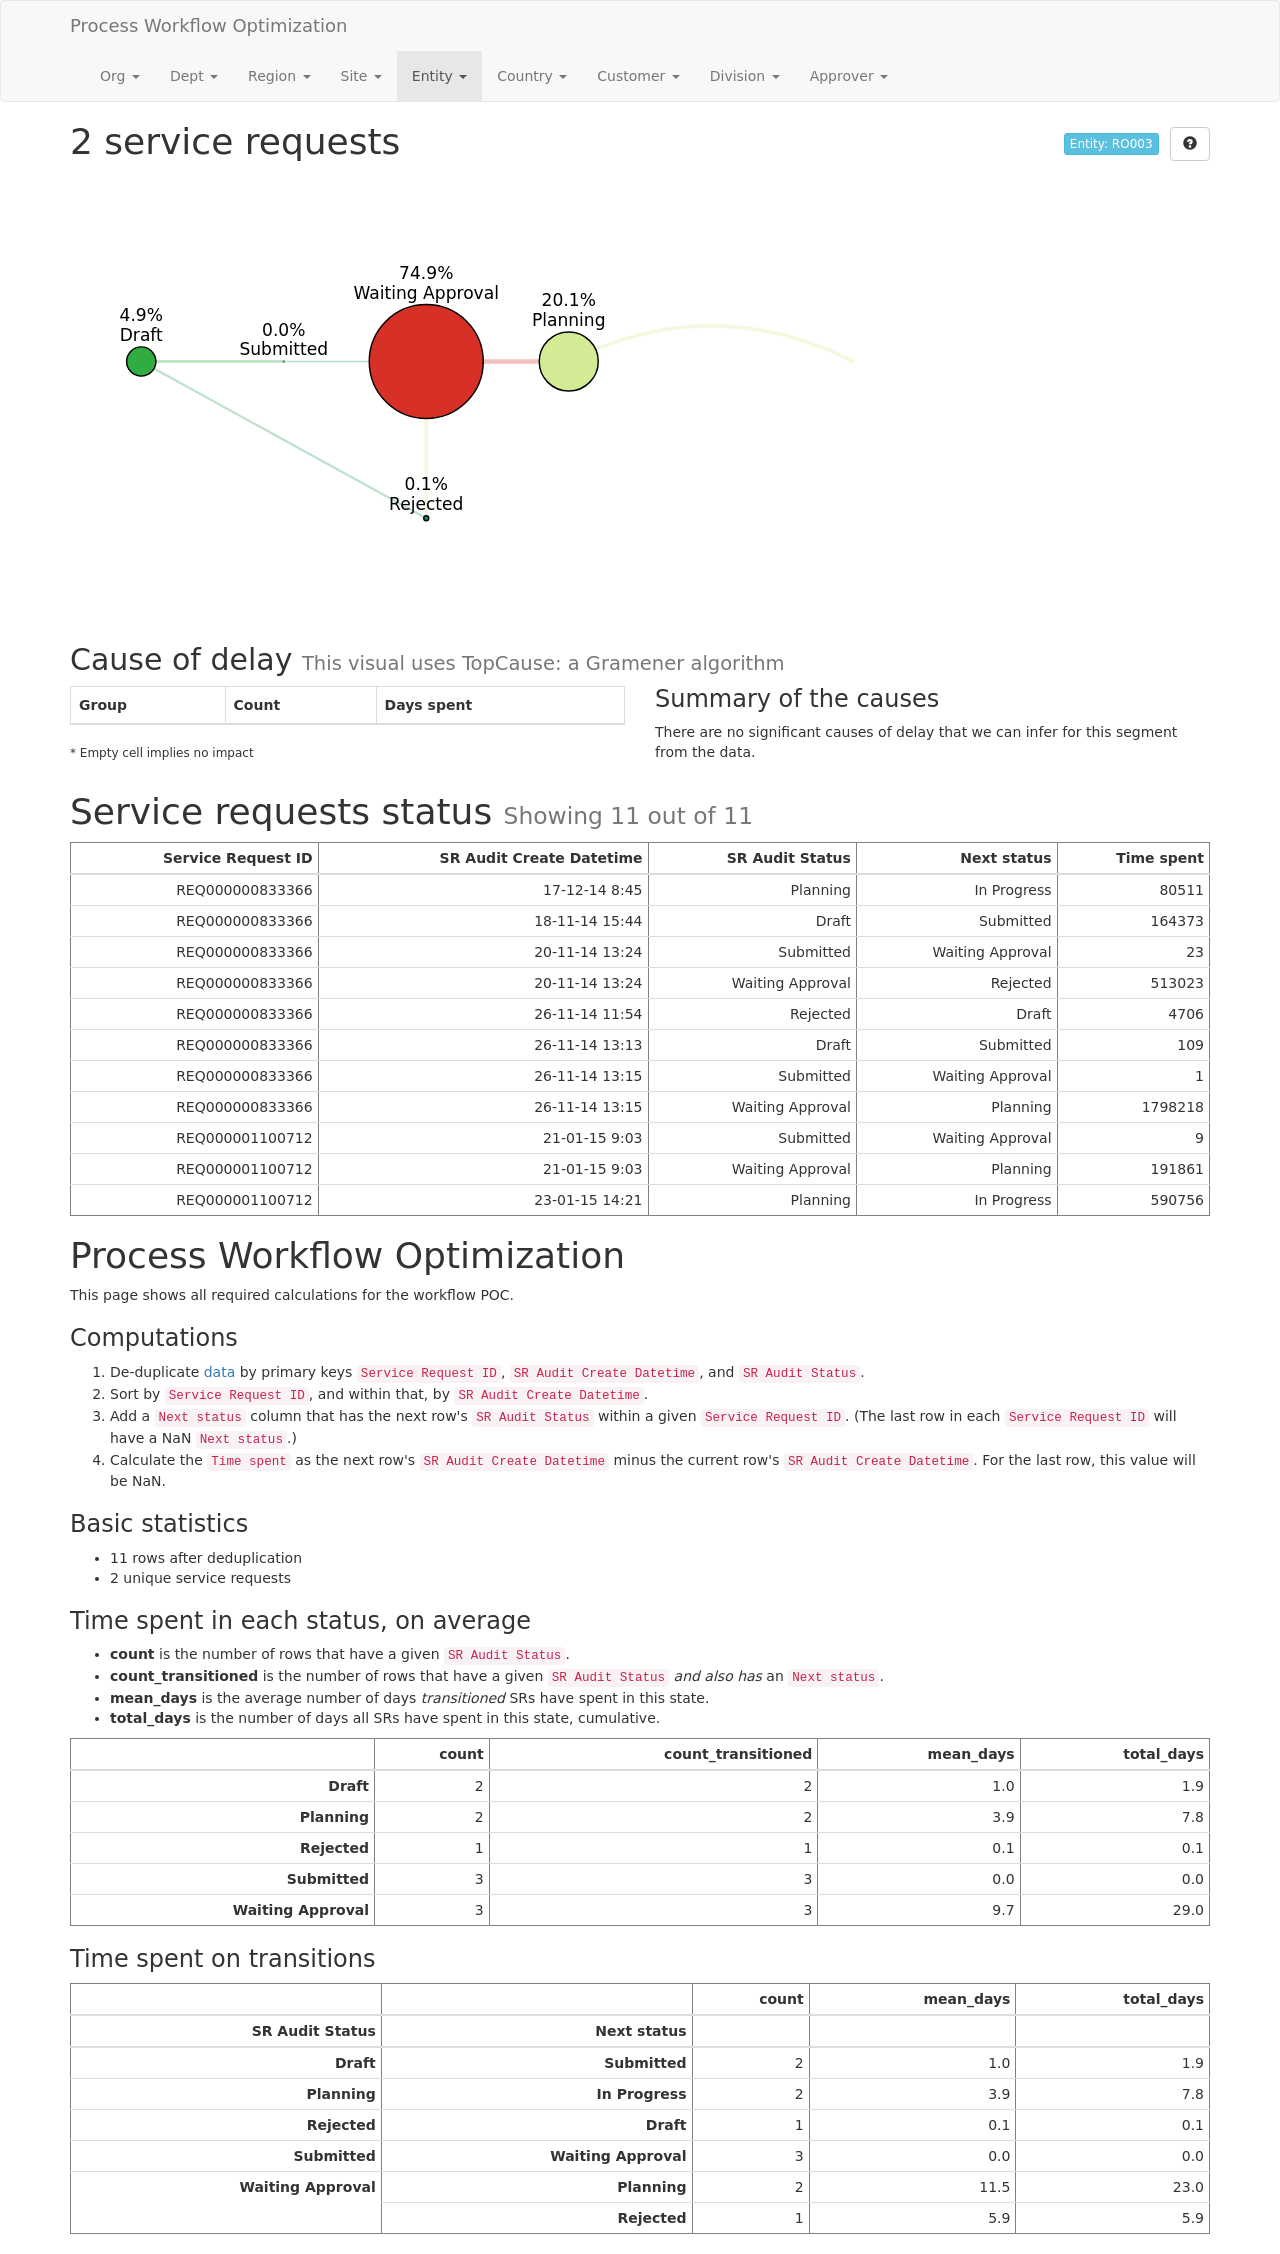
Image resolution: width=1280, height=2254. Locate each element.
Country (532, 76)
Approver (849, 76)
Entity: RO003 (1111, 144)
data (220, 1372)
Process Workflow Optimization (209, 25)
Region (279, 76)
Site (361, 76)
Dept (194, 76)
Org (120, 76)
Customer (638, 76)
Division (745, 76)
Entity (439, 76)
